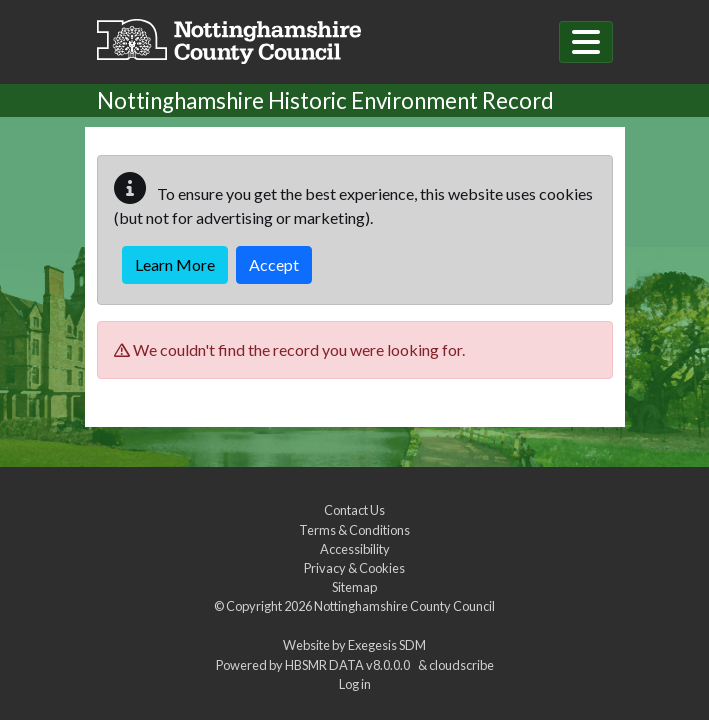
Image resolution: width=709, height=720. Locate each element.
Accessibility (355, 549)
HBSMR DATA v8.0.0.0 (349, 665)
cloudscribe (461, 665)
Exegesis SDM (387, 645)
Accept (274, 264)
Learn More (175, 264)
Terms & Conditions (354, 530)
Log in (355, 684)
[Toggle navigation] (586, 42)
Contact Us (354, 510)
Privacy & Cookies (354, 568)
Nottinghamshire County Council (404, 606)
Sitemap (354, 587)
